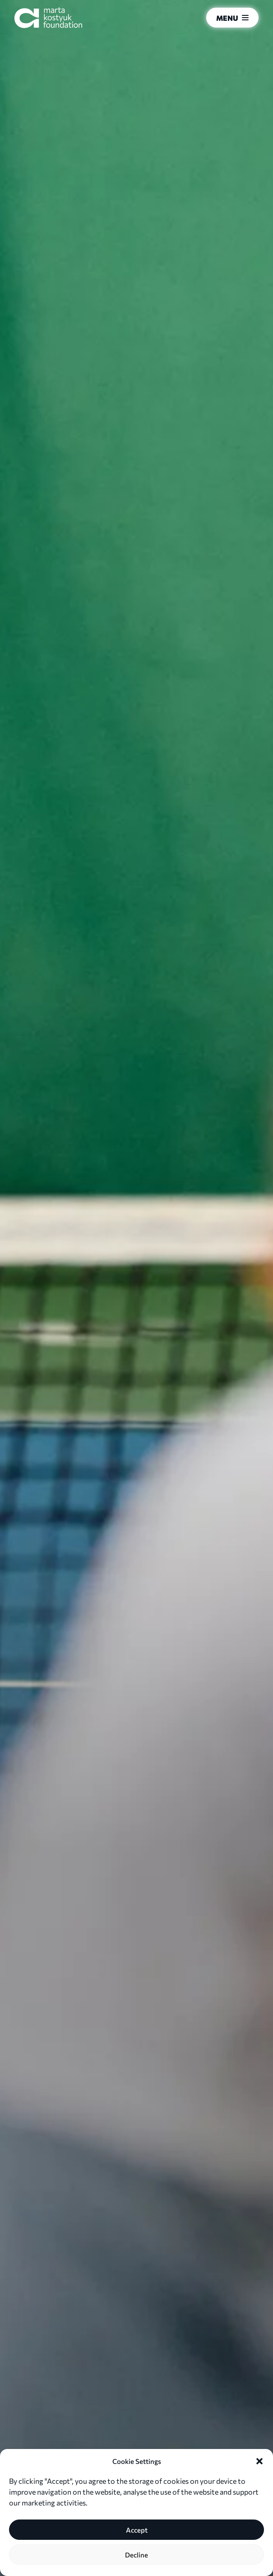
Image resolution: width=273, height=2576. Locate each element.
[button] (259, 2461)
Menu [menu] (232, 18)
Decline (136, 2555)
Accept (137, 2530)
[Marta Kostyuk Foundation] (48, 17)
